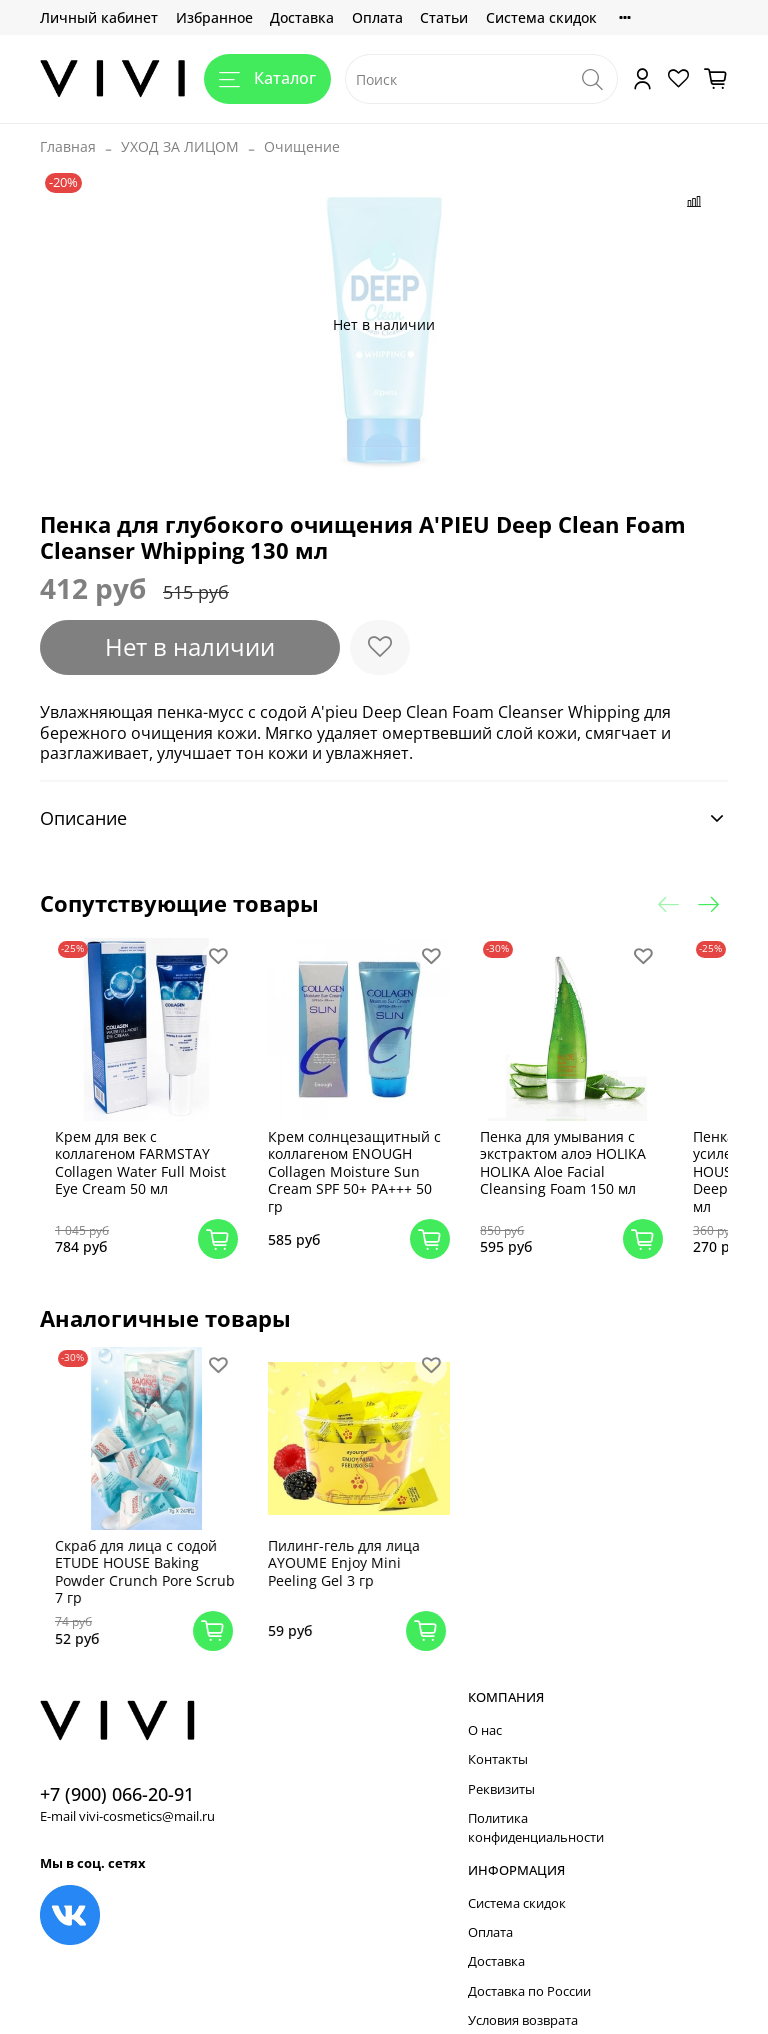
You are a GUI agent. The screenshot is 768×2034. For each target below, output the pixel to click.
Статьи (444, 17)
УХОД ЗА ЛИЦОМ (180, 146)
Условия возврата (523, 1994)
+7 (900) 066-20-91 (117, 1767)
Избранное (214, 17)
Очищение (302, 146)
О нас (485, 1703)
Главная (68, 146)
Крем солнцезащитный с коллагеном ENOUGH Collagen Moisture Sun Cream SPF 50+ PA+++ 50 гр (361, 1158)
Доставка (302, 17)
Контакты (498, 1733)
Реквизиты (501, 1762)
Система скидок (541, 17)
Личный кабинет (99, 17)
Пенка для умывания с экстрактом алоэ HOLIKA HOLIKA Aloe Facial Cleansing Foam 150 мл (562, 1150)
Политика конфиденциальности (536, 1802)
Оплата (377, 17)
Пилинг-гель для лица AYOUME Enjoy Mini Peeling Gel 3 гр (355, 1536)
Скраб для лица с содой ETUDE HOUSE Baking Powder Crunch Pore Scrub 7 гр (161, 1545)
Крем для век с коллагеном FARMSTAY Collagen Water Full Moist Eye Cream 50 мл (157, 1150)
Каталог (267, 78)
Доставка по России (529, 1964)
